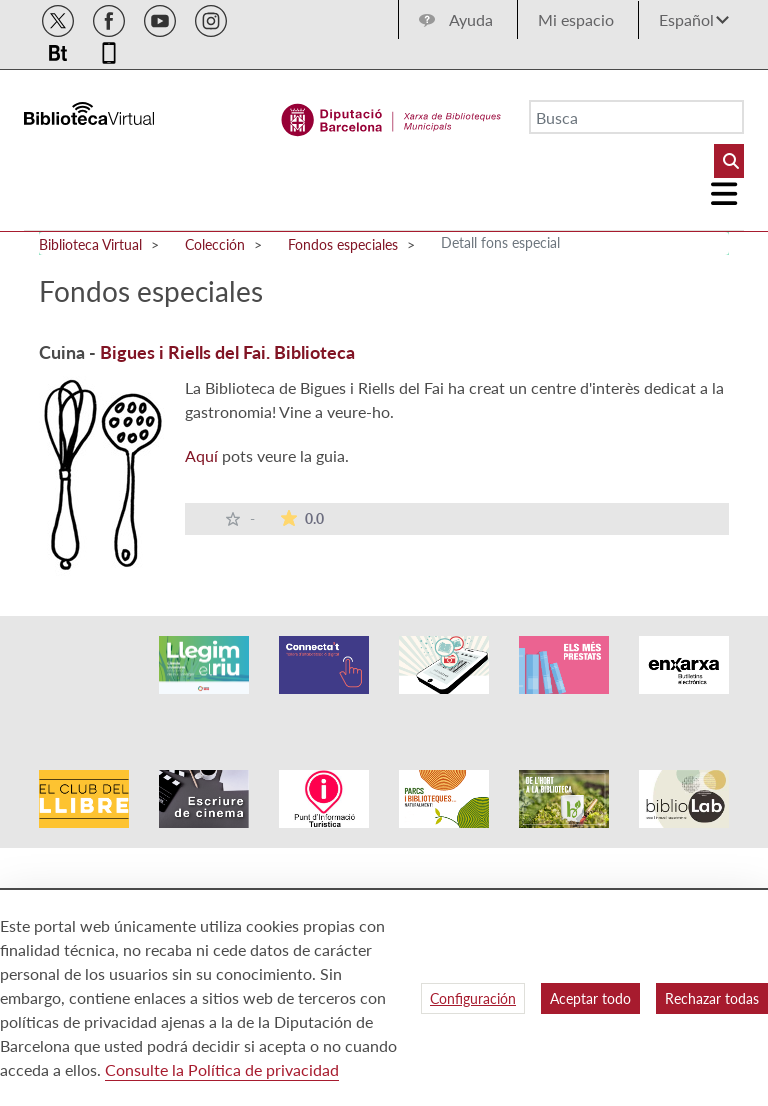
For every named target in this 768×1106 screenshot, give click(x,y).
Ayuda (471, 19)
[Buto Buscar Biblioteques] (729, 161)
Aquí (201, 455)
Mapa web (533, 865)
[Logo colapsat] (725, 194)
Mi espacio (576, 19)
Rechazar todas (712, 998)
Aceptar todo (590, 998)
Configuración (473, 998)
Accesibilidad (348, 865)
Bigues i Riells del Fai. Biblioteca (227, 352)
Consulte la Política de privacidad (222, 1069)
